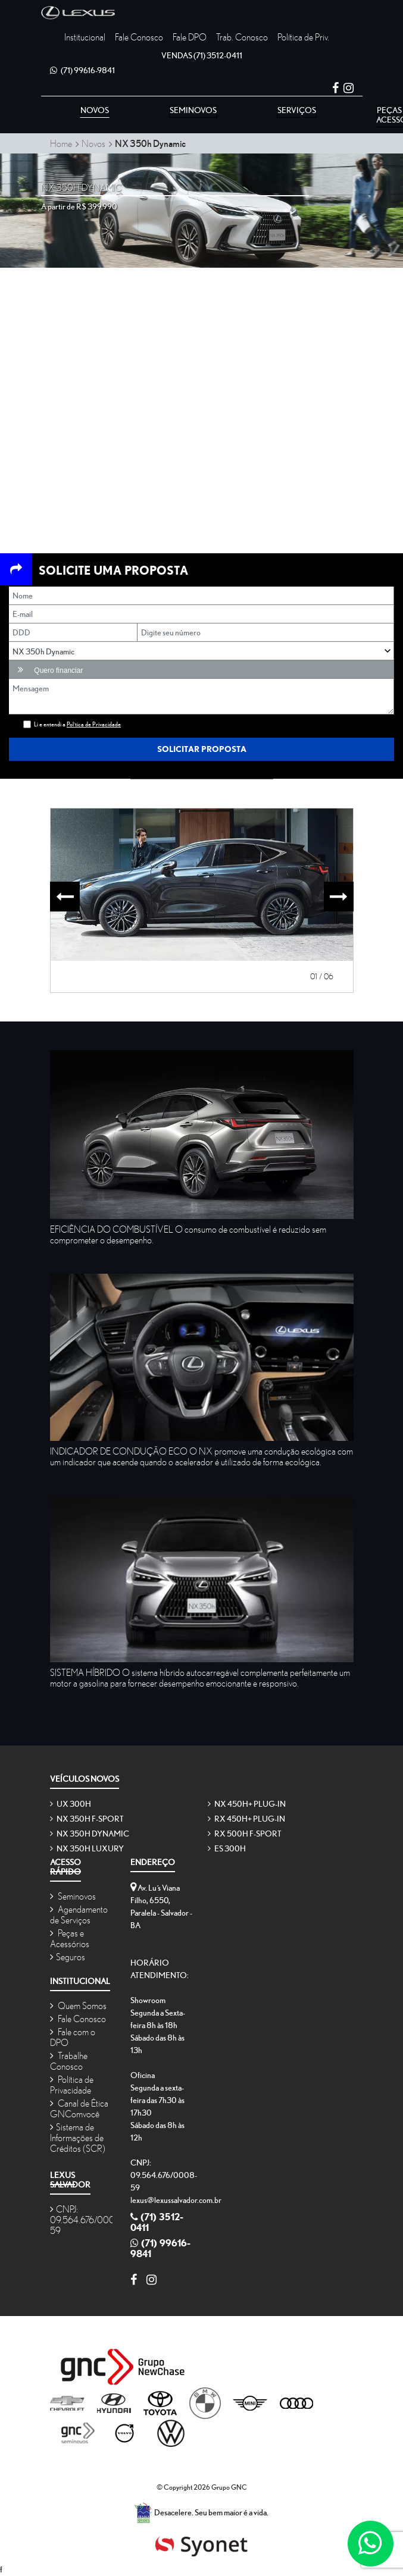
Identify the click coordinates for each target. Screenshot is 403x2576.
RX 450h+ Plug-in (246, 1818)
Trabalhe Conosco (69, 2061)
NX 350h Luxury (87, 1848)
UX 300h (70, 1804)
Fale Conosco (139, 37)
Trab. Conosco (242, 37)
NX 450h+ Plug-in (247, 1804)
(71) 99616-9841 (82, 70)
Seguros (67, 1956)
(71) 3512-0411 (201, 55)
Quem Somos (78, 2005)
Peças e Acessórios (69, 1938)
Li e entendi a (77, 724)
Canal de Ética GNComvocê (79, 2108)
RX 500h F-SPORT (245, 1833)
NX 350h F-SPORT (87, 1818)
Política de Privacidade (71, 2084)
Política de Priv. (303, 37)
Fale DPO (190, 37)
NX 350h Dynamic (89, 1833)
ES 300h (227, 1848)
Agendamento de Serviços (79, 1914)
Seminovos (73, 1896)
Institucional (84, 37)
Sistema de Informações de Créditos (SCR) (77, 2137)
